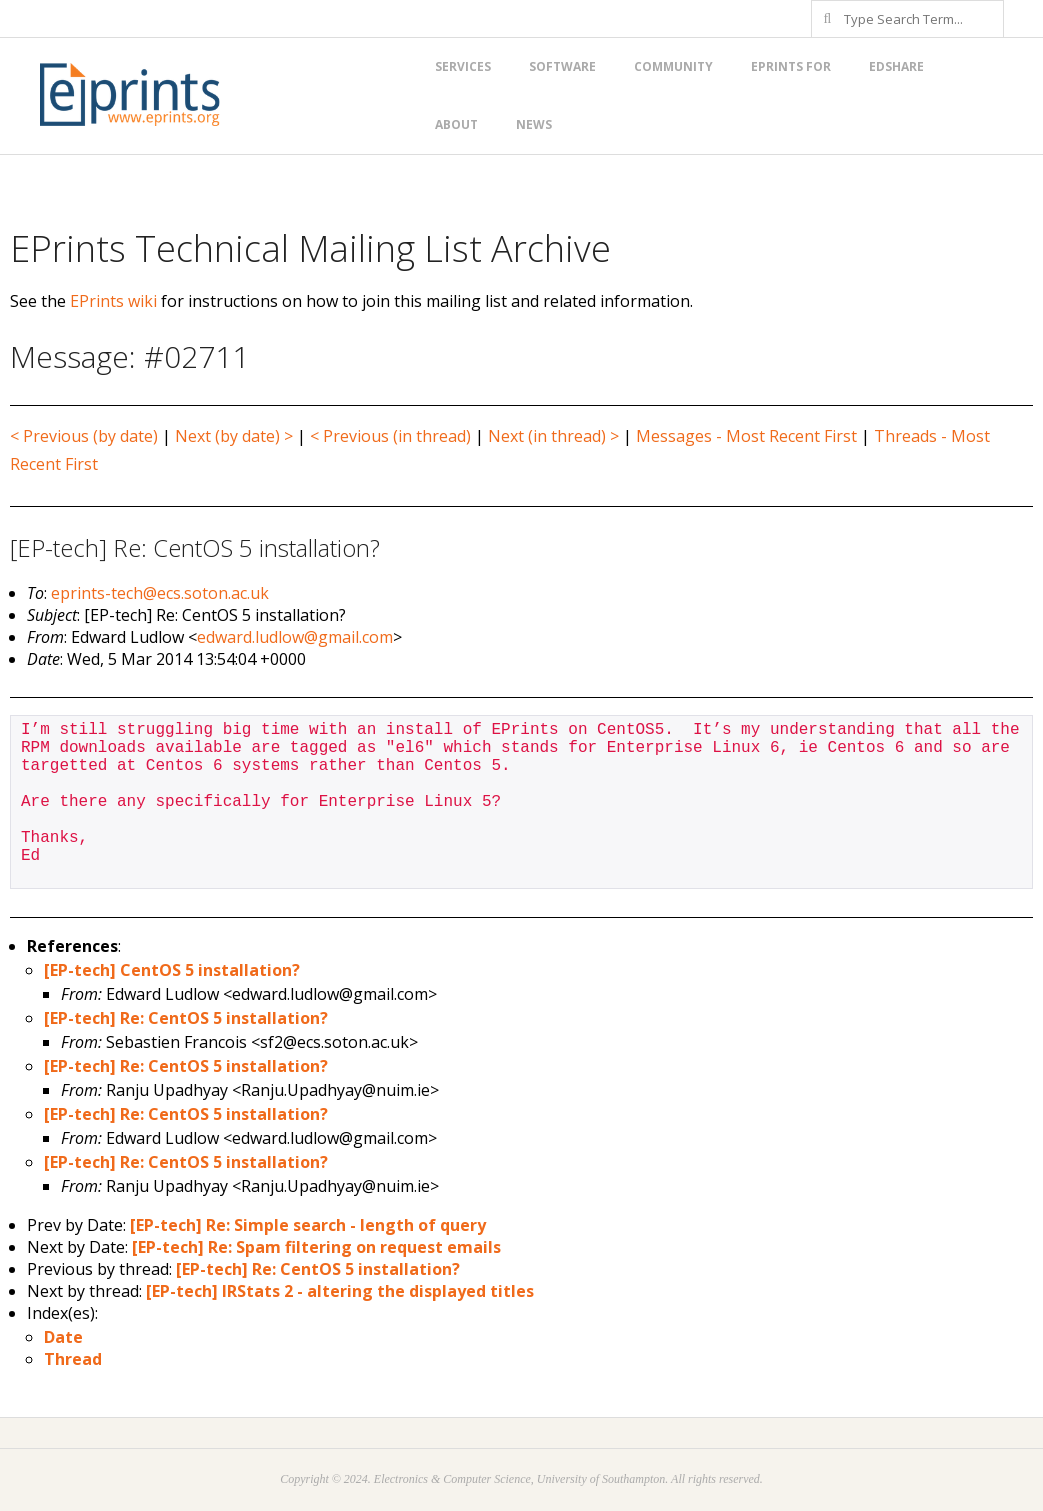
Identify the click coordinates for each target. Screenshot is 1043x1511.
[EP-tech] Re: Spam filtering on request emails (316, 1247)
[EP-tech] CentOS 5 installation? (172, 970)
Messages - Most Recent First (746, 436)
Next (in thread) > (553, 436)
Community (673, 66)
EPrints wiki (113, 301)
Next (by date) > (234, 436)
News (534, 124)
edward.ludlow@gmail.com (295, 637)
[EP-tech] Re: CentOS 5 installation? (186, 1018)
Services (463, 66)
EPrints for (791, 66)
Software (562, 66)
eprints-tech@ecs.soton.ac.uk (160, 593)
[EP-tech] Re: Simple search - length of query (308, 1225)
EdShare (896, 66)
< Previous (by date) (84, 436)
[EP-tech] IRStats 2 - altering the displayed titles (340, 1291)
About (456, 124)
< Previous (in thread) (390, 436)
